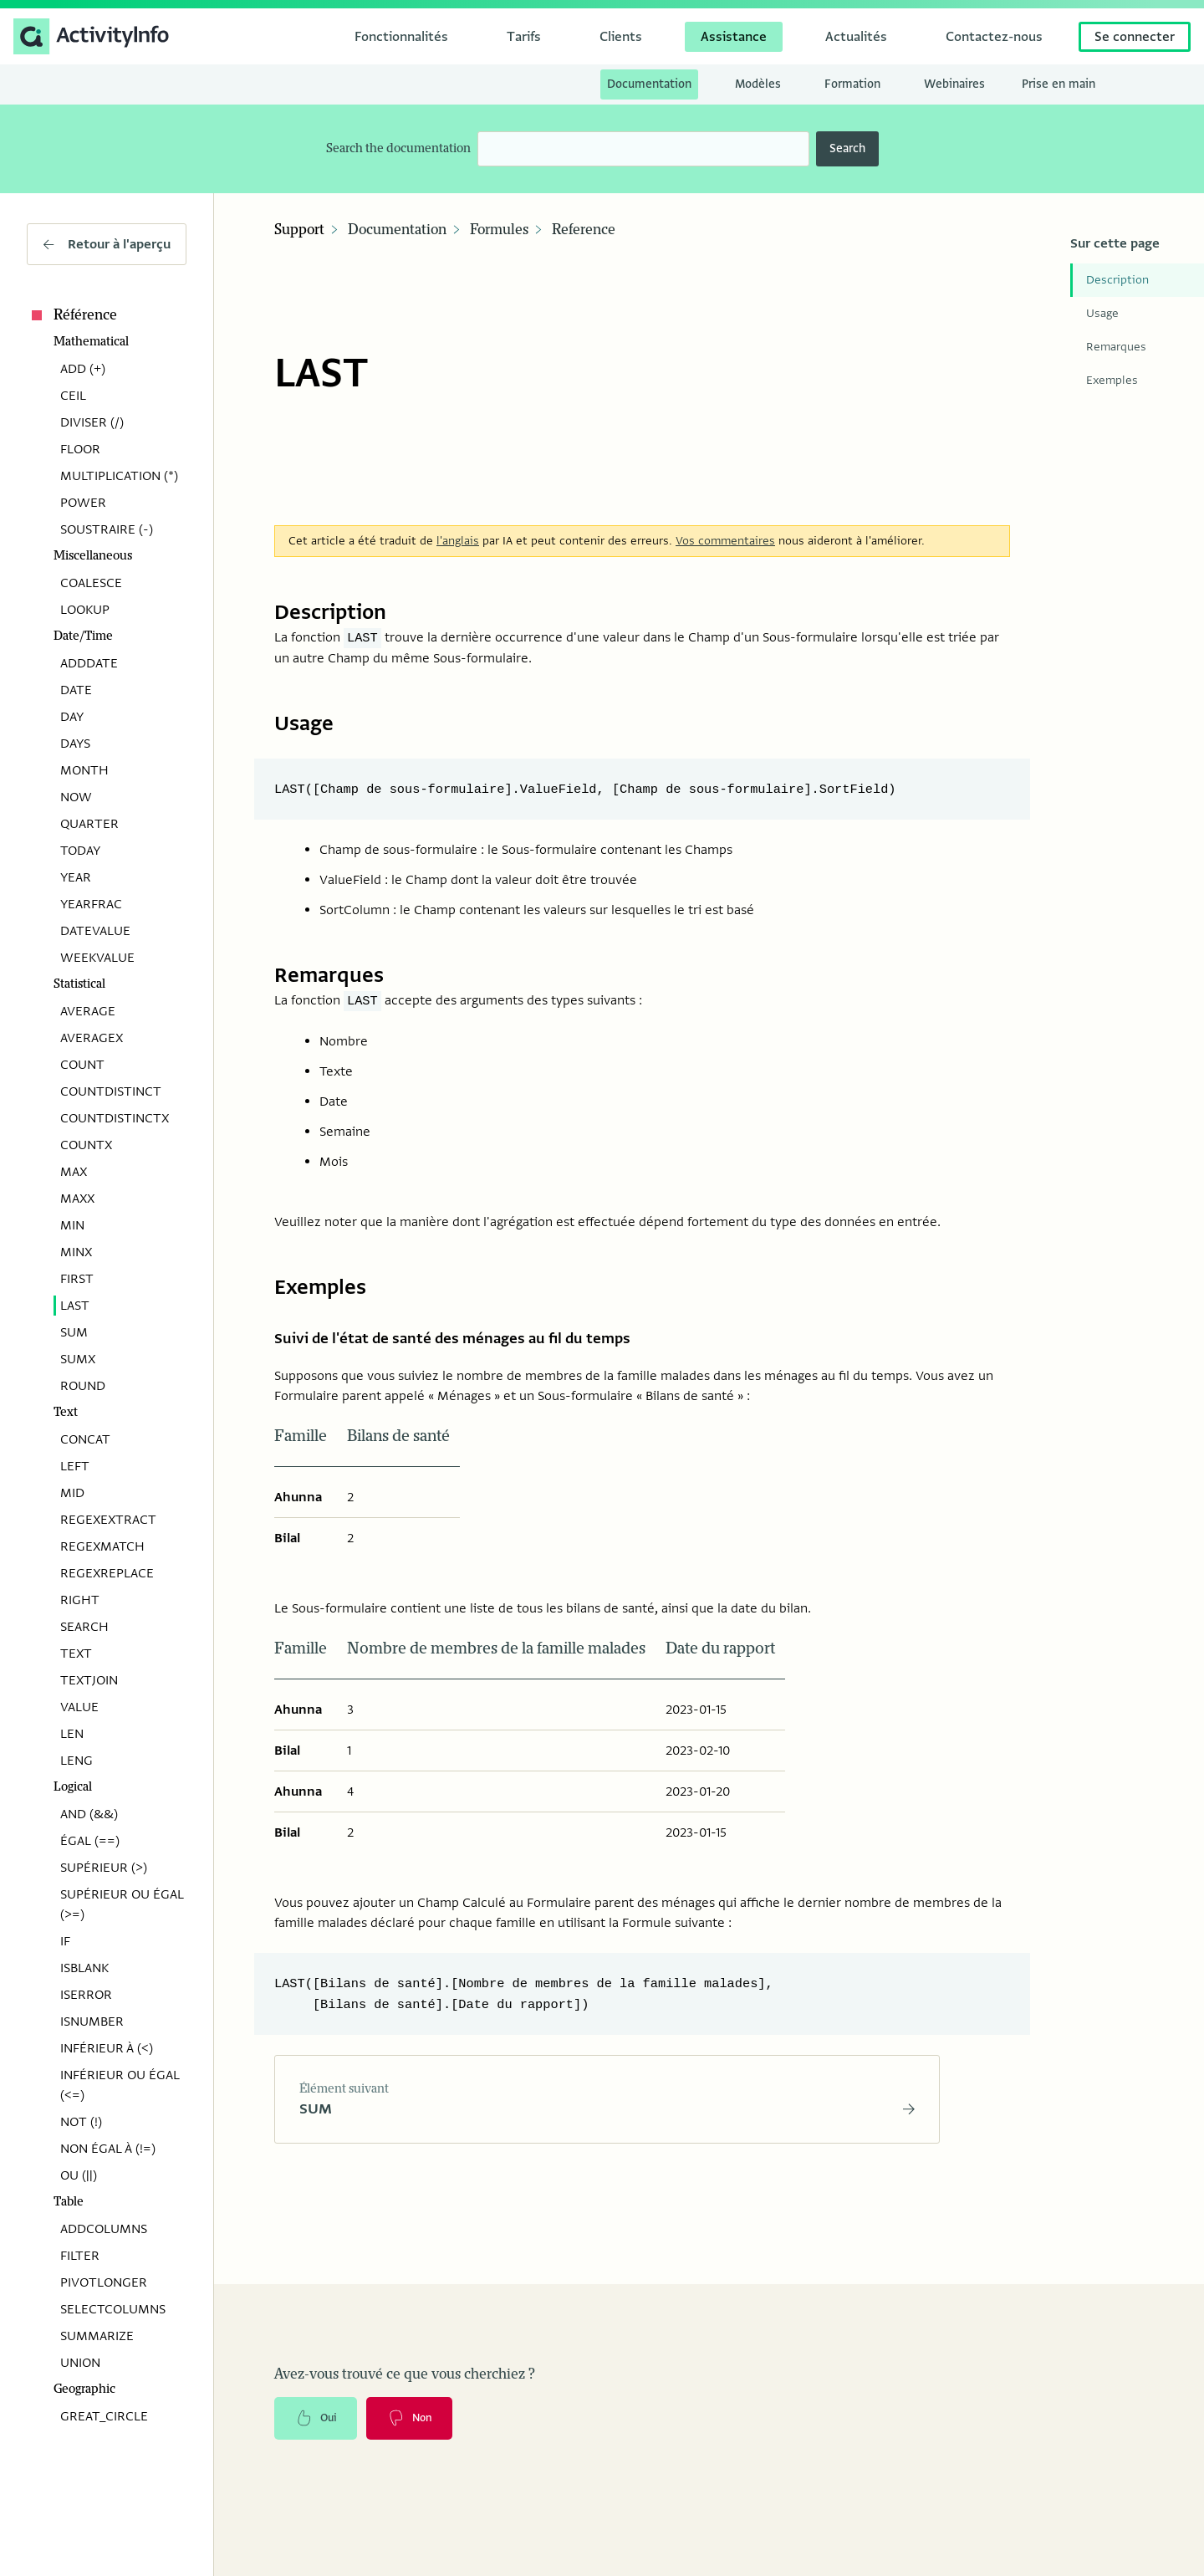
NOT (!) (81, 2121)
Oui (318, 2420)
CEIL (73, 395)
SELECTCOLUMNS (113, 2309)
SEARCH (84, 1626)
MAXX (77, 1198)
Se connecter (1134, 36)
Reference (583, 230)
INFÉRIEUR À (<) (106, 2048)
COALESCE (91, 583)
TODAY (80, 850)
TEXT (76, 1653)
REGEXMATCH (102, 1546)
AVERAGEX (91, 1038)
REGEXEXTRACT (108, 1519)
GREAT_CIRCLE (104, 2416)
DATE (76, 690)
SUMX (77, 1359)
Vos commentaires (725, 531)
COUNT (82, 1064)
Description (1117, 280)
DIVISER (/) (92, 422)
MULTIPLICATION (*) (119, 476)
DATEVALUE (95, 931)
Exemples (1112, 380)
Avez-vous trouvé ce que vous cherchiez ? (404, 2373)
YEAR (75, 877)
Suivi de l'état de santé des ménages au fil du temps (479, 1332)
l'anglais (457, 531)
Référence (72, 315)
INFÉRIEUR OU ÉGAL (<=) (120, 2085)
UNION (80, 2362)
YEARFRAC (91, 904)
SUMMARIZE (97, 2336)
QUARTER (89, 823)
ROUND (82, 1385)
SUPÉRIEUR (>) (103, 1867)
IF (65, 1941)
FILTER (79, 2255)
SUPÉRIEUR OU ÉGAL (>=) (122, 1904)
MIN (72, 1225)
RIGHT (79, 1600)
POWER (83, 502)
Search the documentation (398, 148)
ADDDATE (89, 663)
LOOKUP (85, 609)
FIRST (77, 1278)
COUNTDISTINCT (110, 1091)
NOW (76, 797)
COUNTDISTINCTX (114, 1118)
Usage (1102, 313)
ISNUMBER (92, 2021)
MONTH (84, 770)
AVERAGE (87, 1011)
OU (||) (78, 2175)
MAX (73, 1171)
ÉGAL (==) (90, 1840)
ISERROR (86, 1994)
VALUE (79, 1707)
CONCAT (85, 1439)
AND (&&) (89, 1814)
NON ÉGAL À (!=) (108, 2148)
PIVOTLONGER (103, 2282)
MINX (76, 1252)
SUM (74, 1332)
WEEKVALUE (97, 957)
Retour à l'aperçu (107, 244)
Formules (499, 230)
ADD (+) (82, 368)
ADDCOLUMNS (103, 2229)
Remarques (1116, 347)
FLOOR (80, 449)
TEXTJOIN (89, 1680)
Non (419, 2420)
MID (72, 1493)
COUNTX (86, 1145)
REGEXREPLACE (107, 1573)
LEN (72, 1733)
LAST (74, 1305)
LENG (76, 1760)
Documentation (397, 230)
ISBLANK (84, 1968)
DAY (72, 716)
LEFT (74, 1466)
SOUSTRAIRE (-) (106, 529)
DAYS (75, 743)
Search (847, 148)
